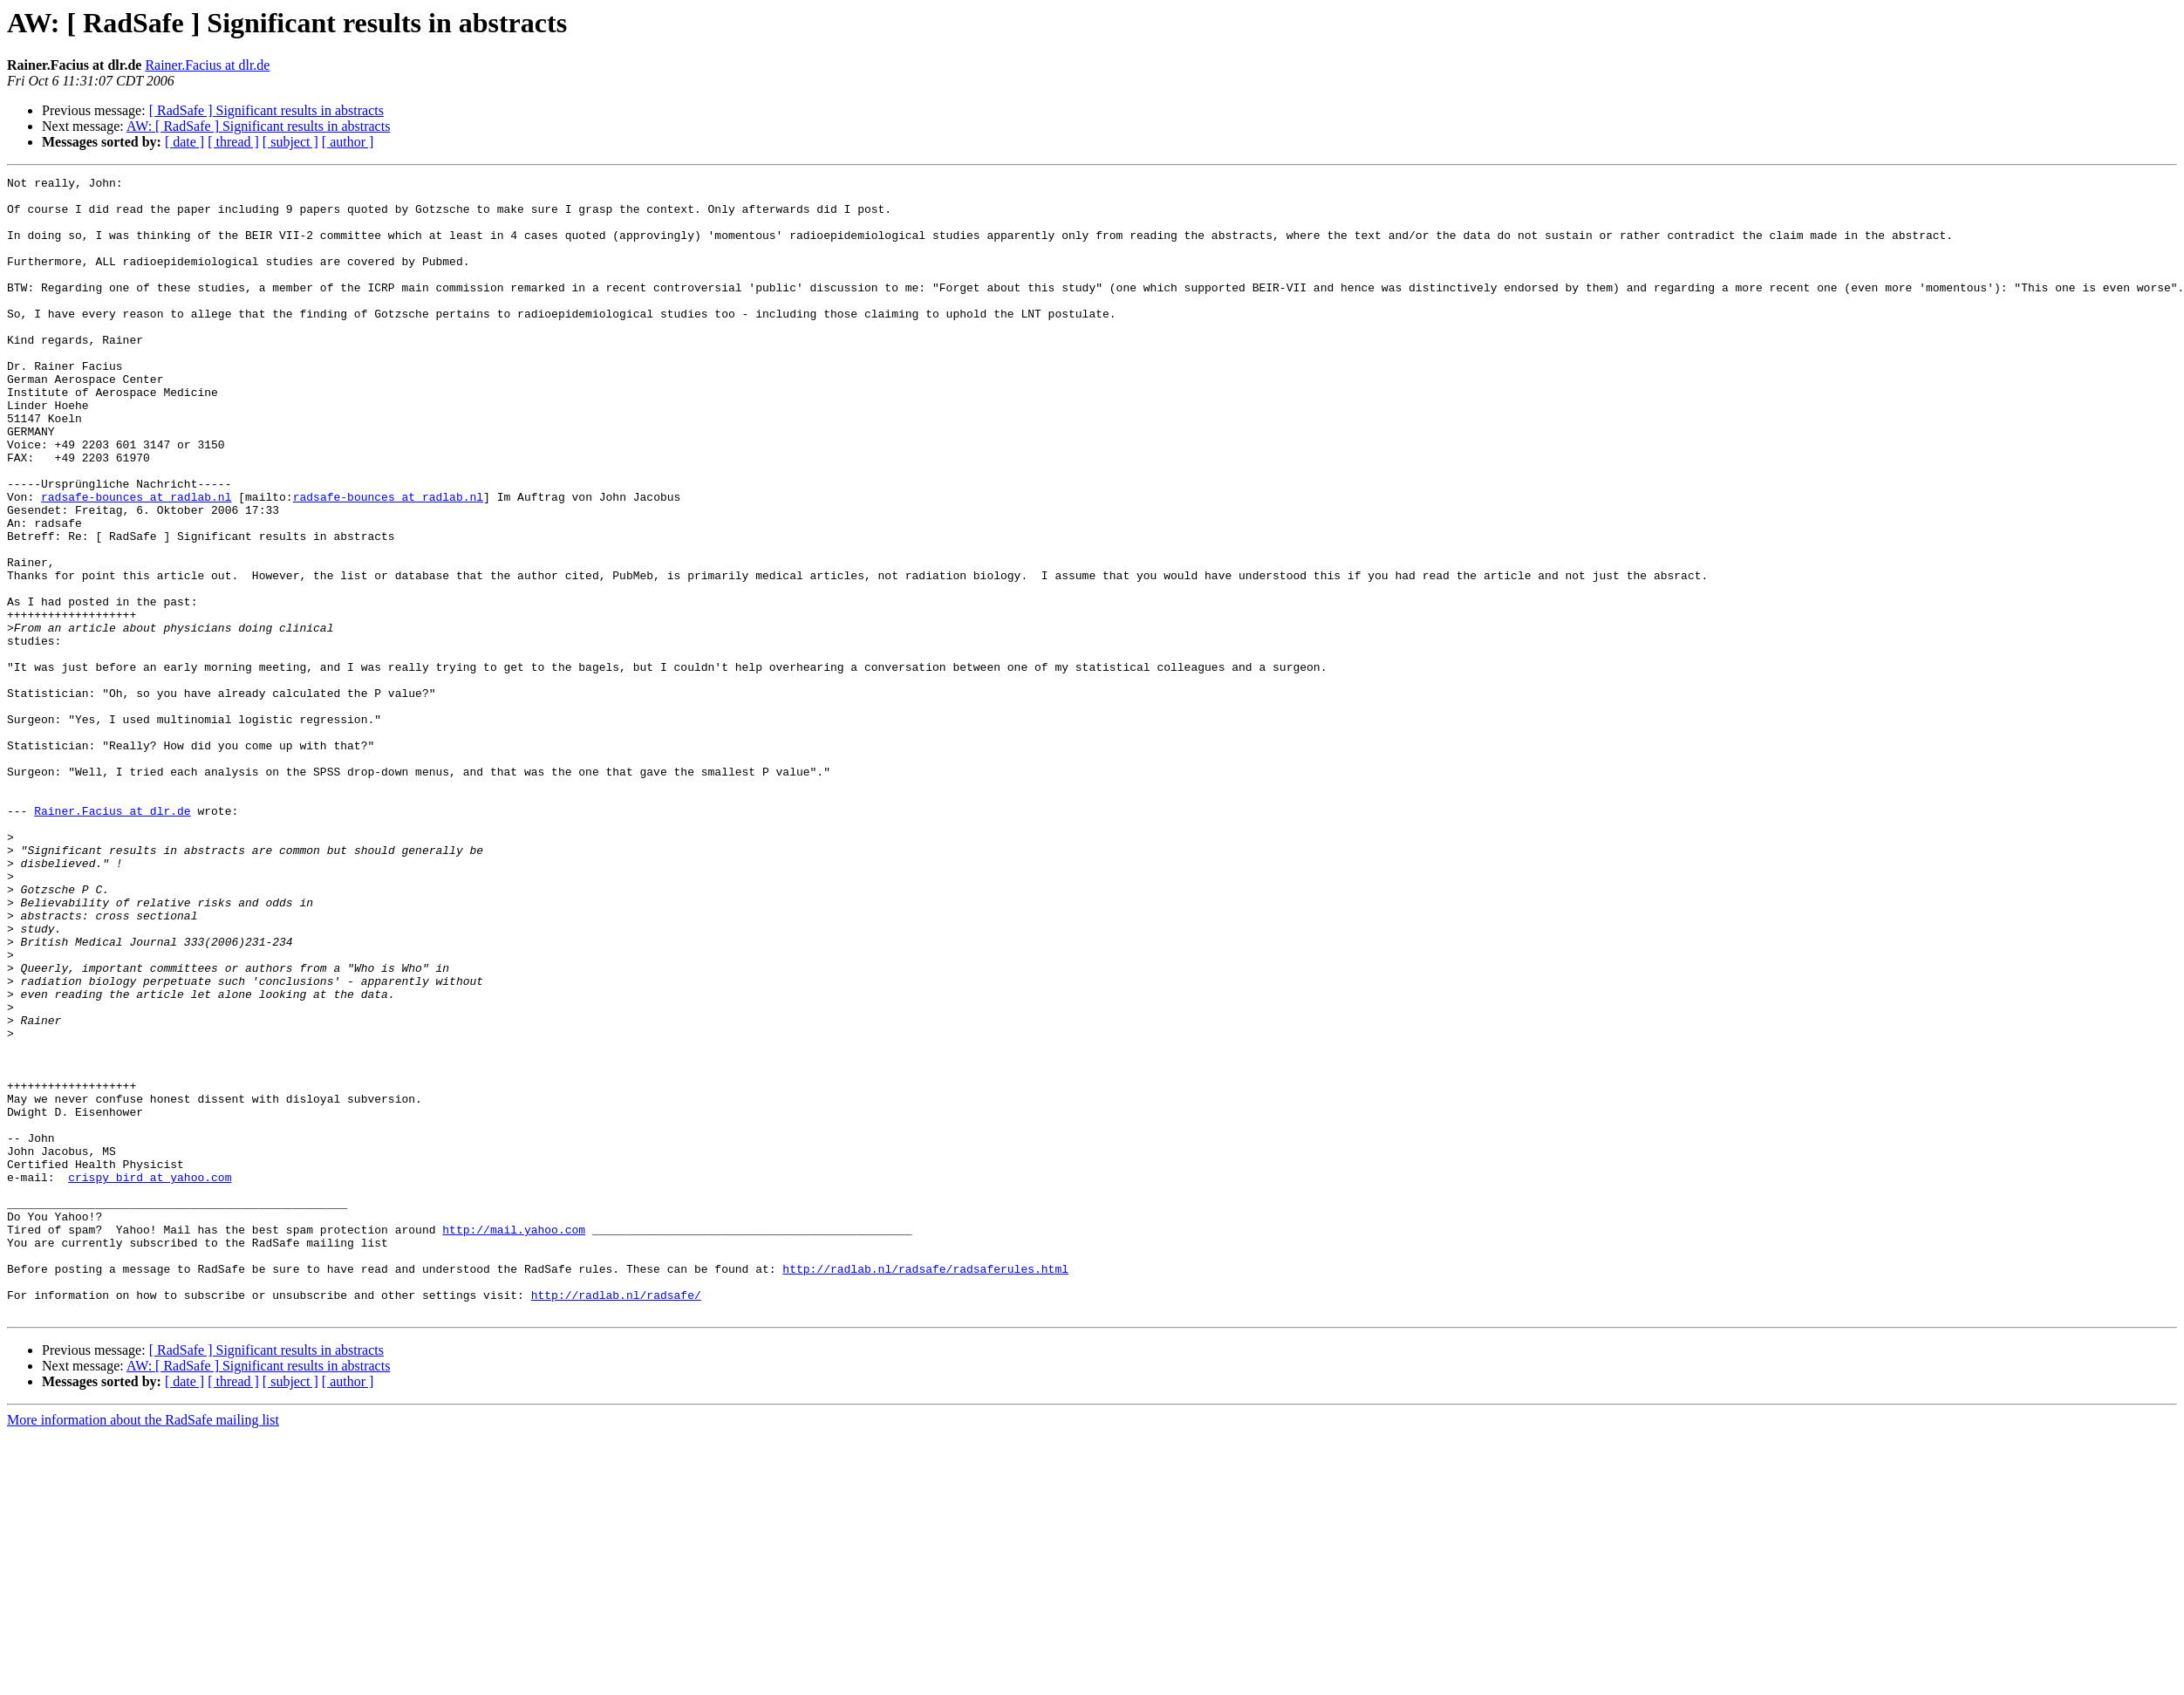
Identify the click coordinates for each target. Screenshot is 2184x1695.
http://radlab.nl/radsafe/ (616, 1520)
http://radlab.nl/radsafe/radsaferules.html (925, 1488)
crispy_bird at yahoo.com (149, 1378)
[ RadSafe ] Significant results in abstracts (266, 110)
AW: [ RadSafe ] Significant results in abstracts (258, 126)
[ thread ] (233, 141)
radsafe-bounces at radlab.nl (136, 562)
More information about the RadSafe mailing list (143, 1647)
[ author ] (348, 141)
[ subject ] (290, 141)
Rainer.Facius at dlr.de (207, 65)
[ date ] (184, 141)
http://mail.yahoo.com (513, 1441)
